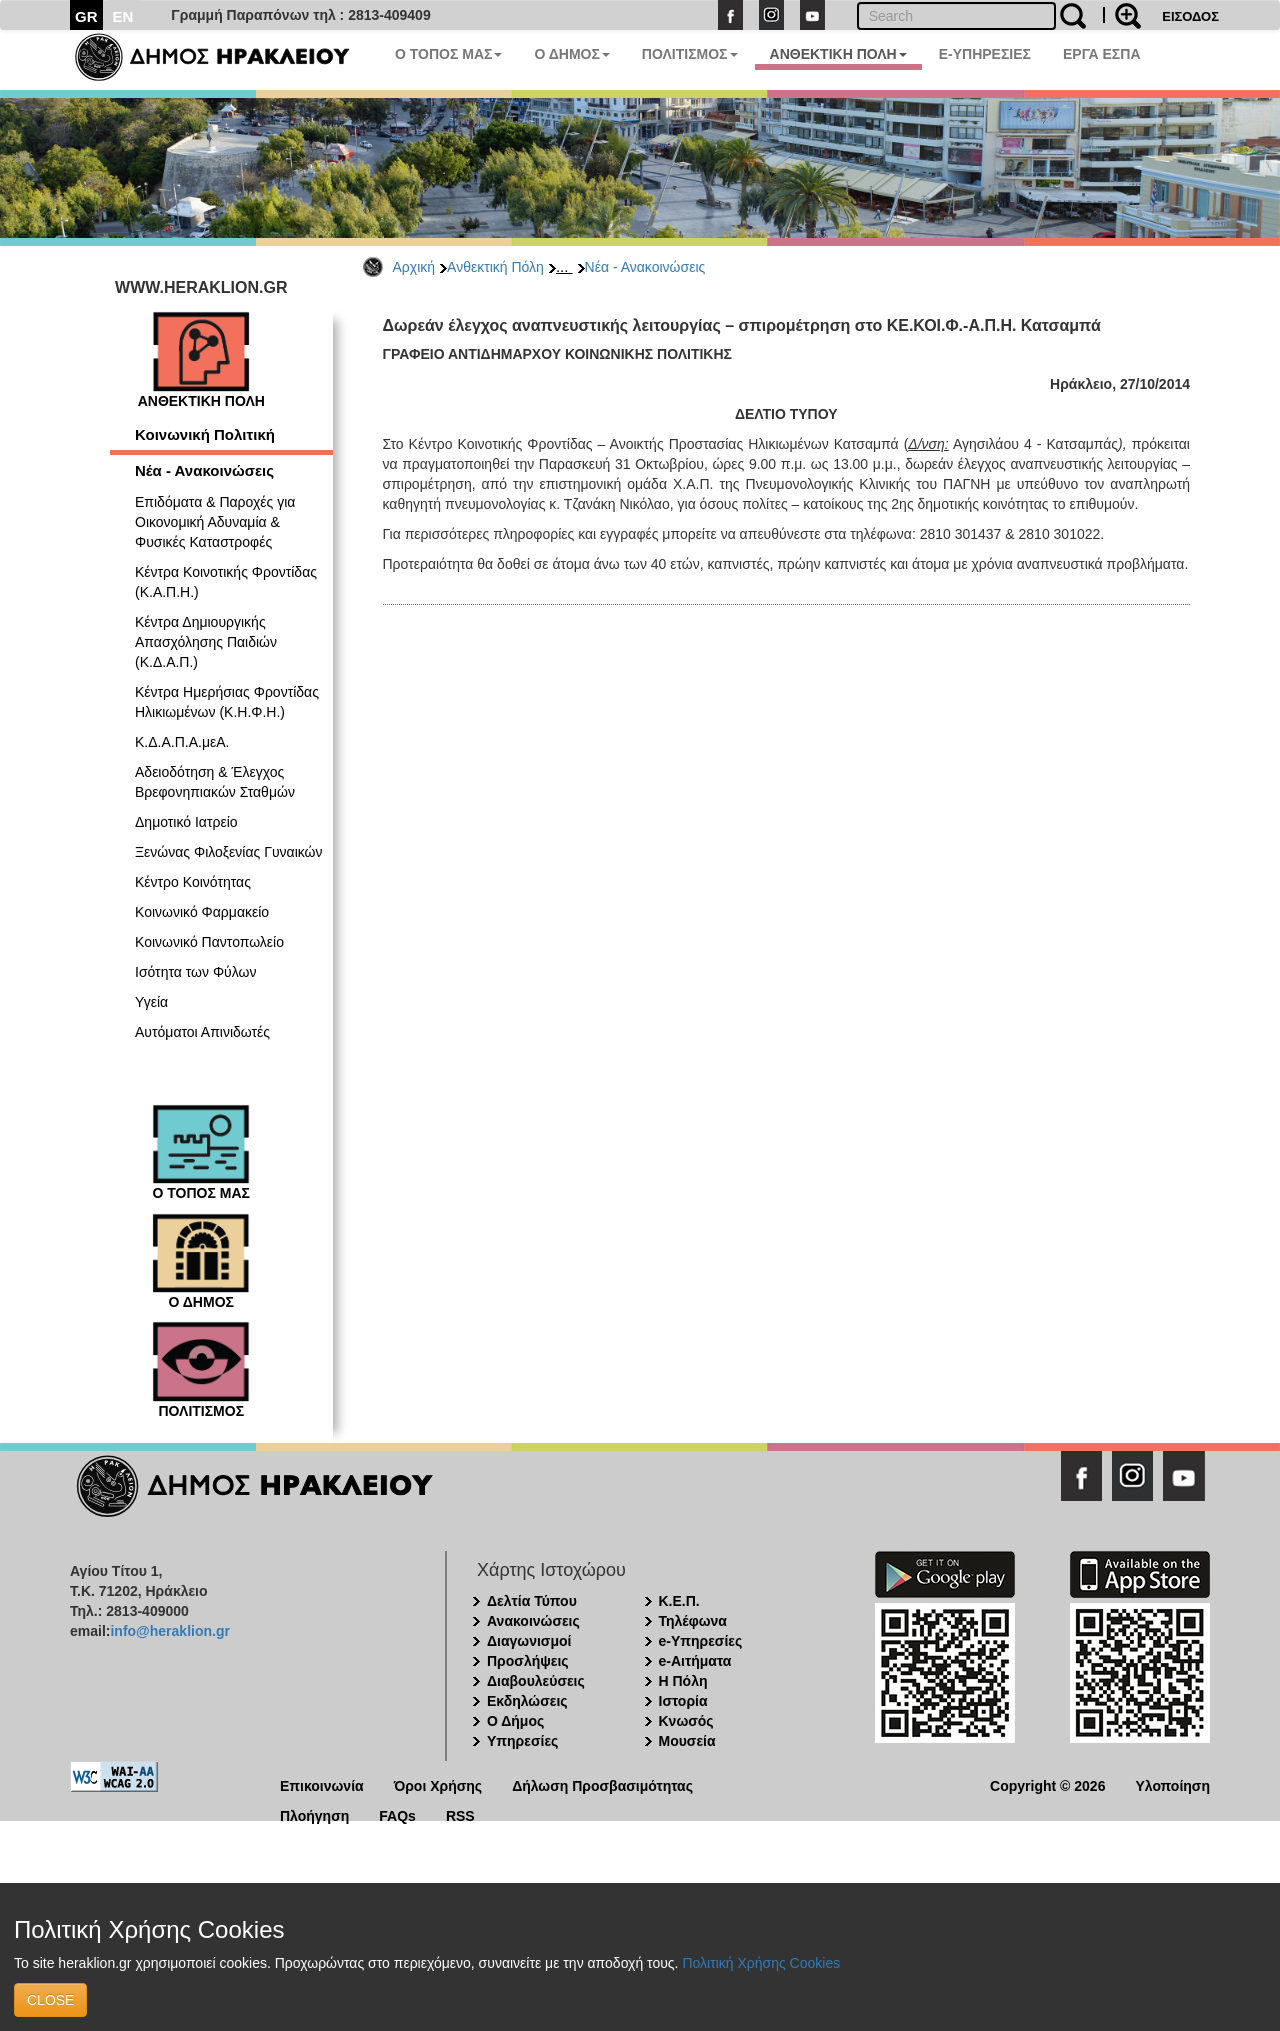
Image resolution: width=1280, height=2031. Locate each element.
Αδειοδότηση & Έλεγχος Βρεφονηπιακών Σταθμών (215, 782)
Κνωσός (686, 1721)
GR (86, 16)
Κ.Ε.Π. (679, 1601)
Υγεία (151, 1002)
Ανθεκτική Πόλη (495, 267)
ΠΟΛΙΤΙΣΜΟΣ (690, 54)
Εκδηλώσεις (527, 1701)
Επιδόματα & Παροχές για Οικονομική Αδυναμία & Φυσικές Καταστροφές (215, 522)
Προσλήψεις (528, 1661)
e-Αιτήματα (695, 1661)
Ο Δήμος (515, 1721)
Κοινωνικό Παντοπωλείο (209, 942)
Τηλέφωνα (693, 1621)
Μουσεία (687, 1741)
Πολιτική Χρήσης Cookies (761, 1963)
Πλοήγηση (314, 1814)
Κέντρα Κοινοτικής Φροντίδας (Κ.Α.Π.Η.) (226, 582)
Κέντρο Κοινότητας (193, 882)
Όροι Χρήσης (438, 1784)
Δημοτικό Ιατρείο (186, 822)
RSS (460, 1814)
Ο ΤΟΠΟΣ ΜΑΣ (448, 54)
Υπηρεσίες (522, 1741)
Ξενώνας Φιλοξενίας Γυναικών (229, 852)
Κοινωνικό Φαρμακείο (202, 912)
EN (123, 16)
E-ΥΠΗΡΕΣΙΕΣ (985, 54)
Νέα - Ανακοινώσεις (645, 267)
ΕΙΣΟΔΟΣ (1190, 16)
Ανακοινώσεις (533, 1621)
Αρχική (414, 267)
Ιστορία (683, 1701)
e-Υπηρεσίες (701, 1641)
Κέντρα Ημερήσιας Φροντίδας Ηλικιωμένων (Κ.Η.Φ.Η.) (227, 702)
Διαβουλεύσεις (536, 1681)
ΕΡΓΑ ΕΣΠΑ (1102, 54)
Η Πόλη (683, 1681)
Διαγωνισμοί (529, 1641)
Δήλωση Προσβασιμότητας (602, 1784)
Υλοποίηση (1172, 1784)
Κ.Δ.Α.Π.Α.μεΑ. (182, 742)
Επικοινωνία (322, 1784)
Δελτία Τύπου (532, 1601)
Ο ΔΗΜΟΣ (571, 54)
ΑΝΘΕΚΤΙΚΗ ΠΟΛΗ (838, 54)
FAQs (397, 1814)
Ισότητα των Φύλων (195, 972)
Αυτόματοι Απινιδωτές (202, 1032)
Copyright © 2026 (1047, 1784)
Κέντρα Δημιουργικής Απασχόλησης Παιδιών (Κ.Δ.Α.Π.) (206, 642)
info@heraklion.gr (169, 1631)
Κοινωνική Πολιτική (205, 434)
